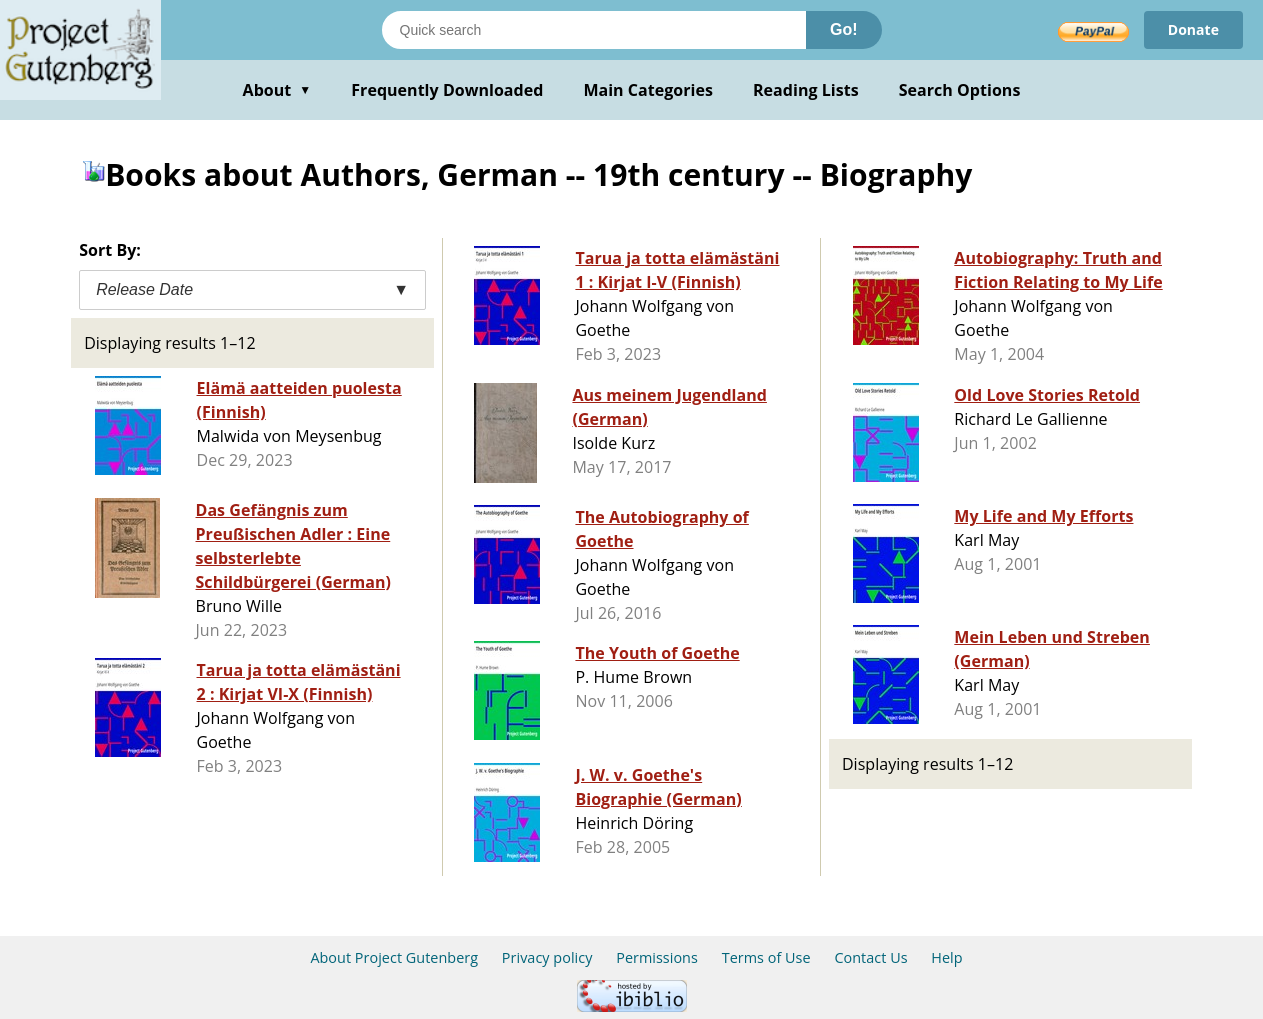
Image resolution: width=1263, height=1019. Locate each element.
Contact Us (870, 957)
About (277, 90)
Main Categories (648, 90)
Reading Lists (806, 90)
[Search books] (594, 30)
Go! (844, 29)
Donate (1193, 29)
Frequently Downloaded (447, 90)
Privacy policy (547, 957)
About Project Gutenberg (394, 957)
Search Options (960, 90)
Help (946, 957)
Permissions (657, 957)
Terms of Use (766, 957)
